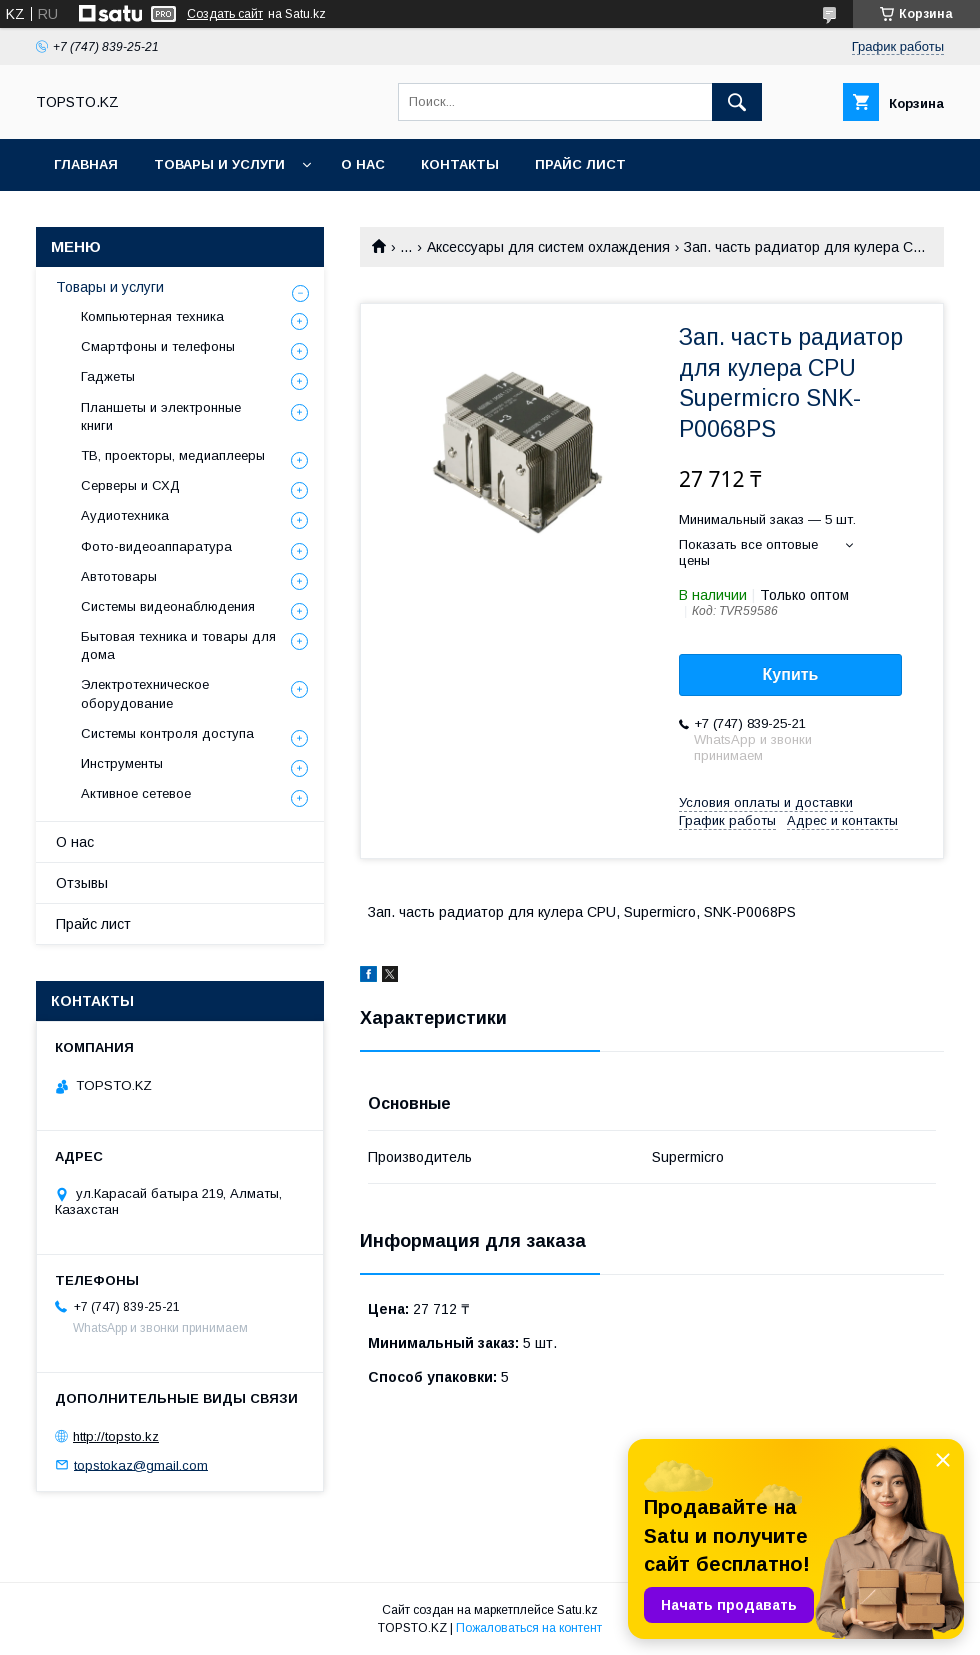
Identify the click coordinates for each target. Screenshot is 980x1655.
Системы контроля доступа (167, 733)
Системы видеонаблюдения (168, 606)
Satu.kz (577, 1610)
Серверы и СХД (130, 485)
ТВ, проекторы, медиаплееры (173, 455)
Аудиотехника (125, 515)
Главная (86, 164)
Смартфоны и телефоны (158, 346)
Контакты (460, 164)
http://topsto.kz (116, 1436)
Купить (791, 674)
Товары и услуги (219, 164)
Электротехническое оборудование (145, 693)
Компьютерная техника (152, 316)
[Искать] (737, 102)
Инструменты (122, 763)
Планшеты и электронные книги (161, 416)
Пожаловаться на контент (529, 1628)
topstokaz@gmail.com (141, 1464)
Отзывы (82, 883)
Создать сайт (225, 14)
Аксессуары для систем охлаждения (548, 247)
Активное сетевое (136, 793)
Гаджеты (108, 376)
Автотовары (119, 576)
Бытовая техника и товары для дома (178, 645)
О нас (363, 164)
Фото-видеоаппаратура (156, 546)
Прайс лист (580, 164)
